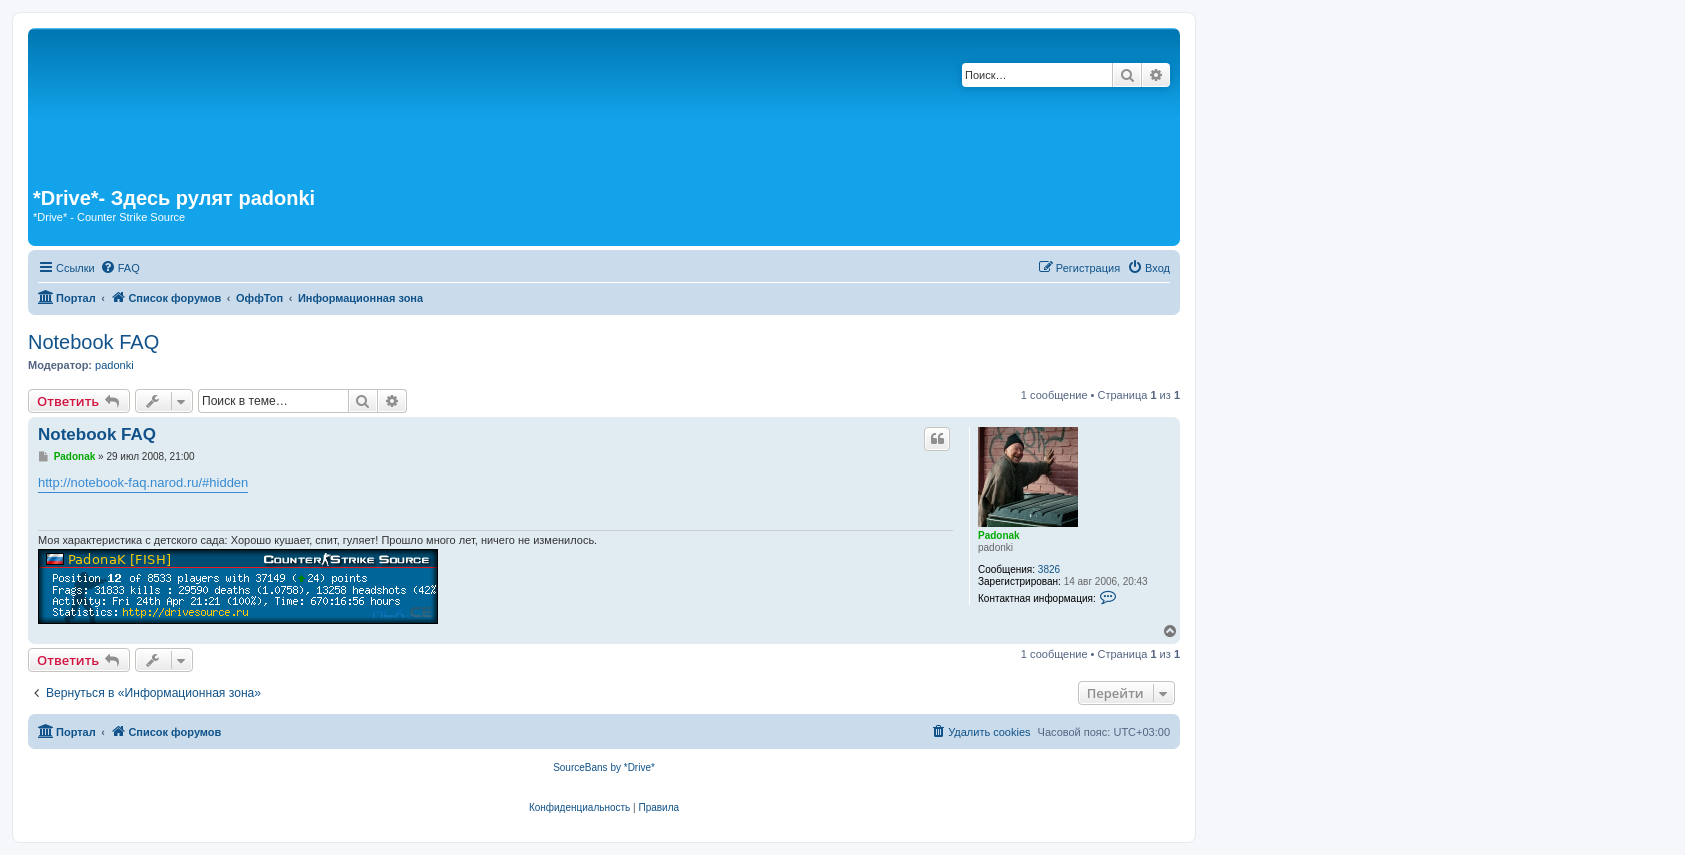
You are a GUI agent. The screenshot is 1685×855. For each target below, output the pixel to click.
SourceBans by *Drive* (604, 767)
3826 (1049, 569)
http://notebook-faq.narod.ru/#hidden (143, 482)
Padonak (999, 535)
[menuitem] (120, 268)
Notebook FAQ (93, 342)
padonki (114, 365)
